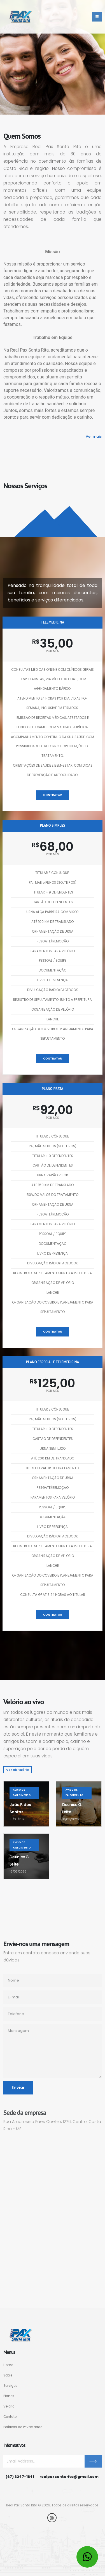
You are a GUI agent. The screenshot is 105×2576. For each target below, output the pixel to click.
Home (8, 2365)
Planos (8, 2396)
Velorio (8, 2406)
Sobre (7, 2375)
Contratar (52, 795)
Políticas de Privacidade (22, 2427)
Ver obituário (17, 1769)
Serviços (10, 2385)
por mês (52, 651)
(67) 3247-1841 (20, 2476)
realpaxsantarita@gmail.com (69, 2476)
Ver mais (94, 436)
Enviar (18, 2088)
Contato (10, 2416)
